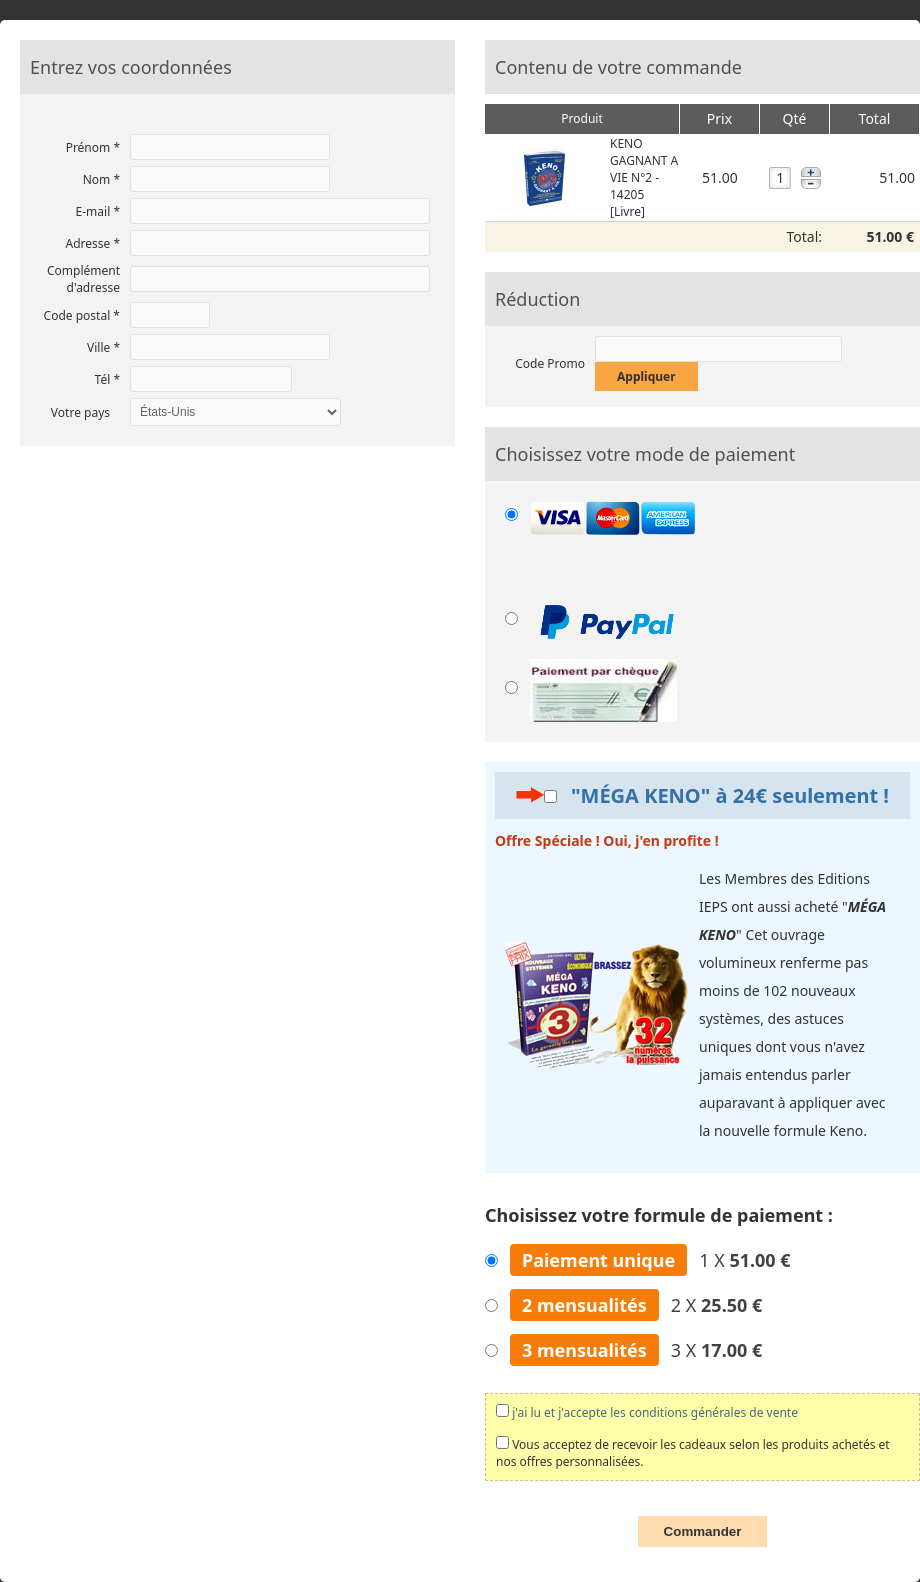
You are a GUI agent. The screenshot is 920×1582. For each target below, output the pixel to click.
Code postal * (82, 315)
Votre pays (80, 412)
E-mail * (98, 211)
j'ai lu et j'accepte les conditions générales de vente (655, 1412)
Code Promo (550, 363)
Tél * (107, 379)
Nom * (101, 179)
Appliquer (646, 376)
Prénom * (93, 147)
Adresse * (92, 243)
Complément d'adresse (83, 279)
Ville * (103, 347)
